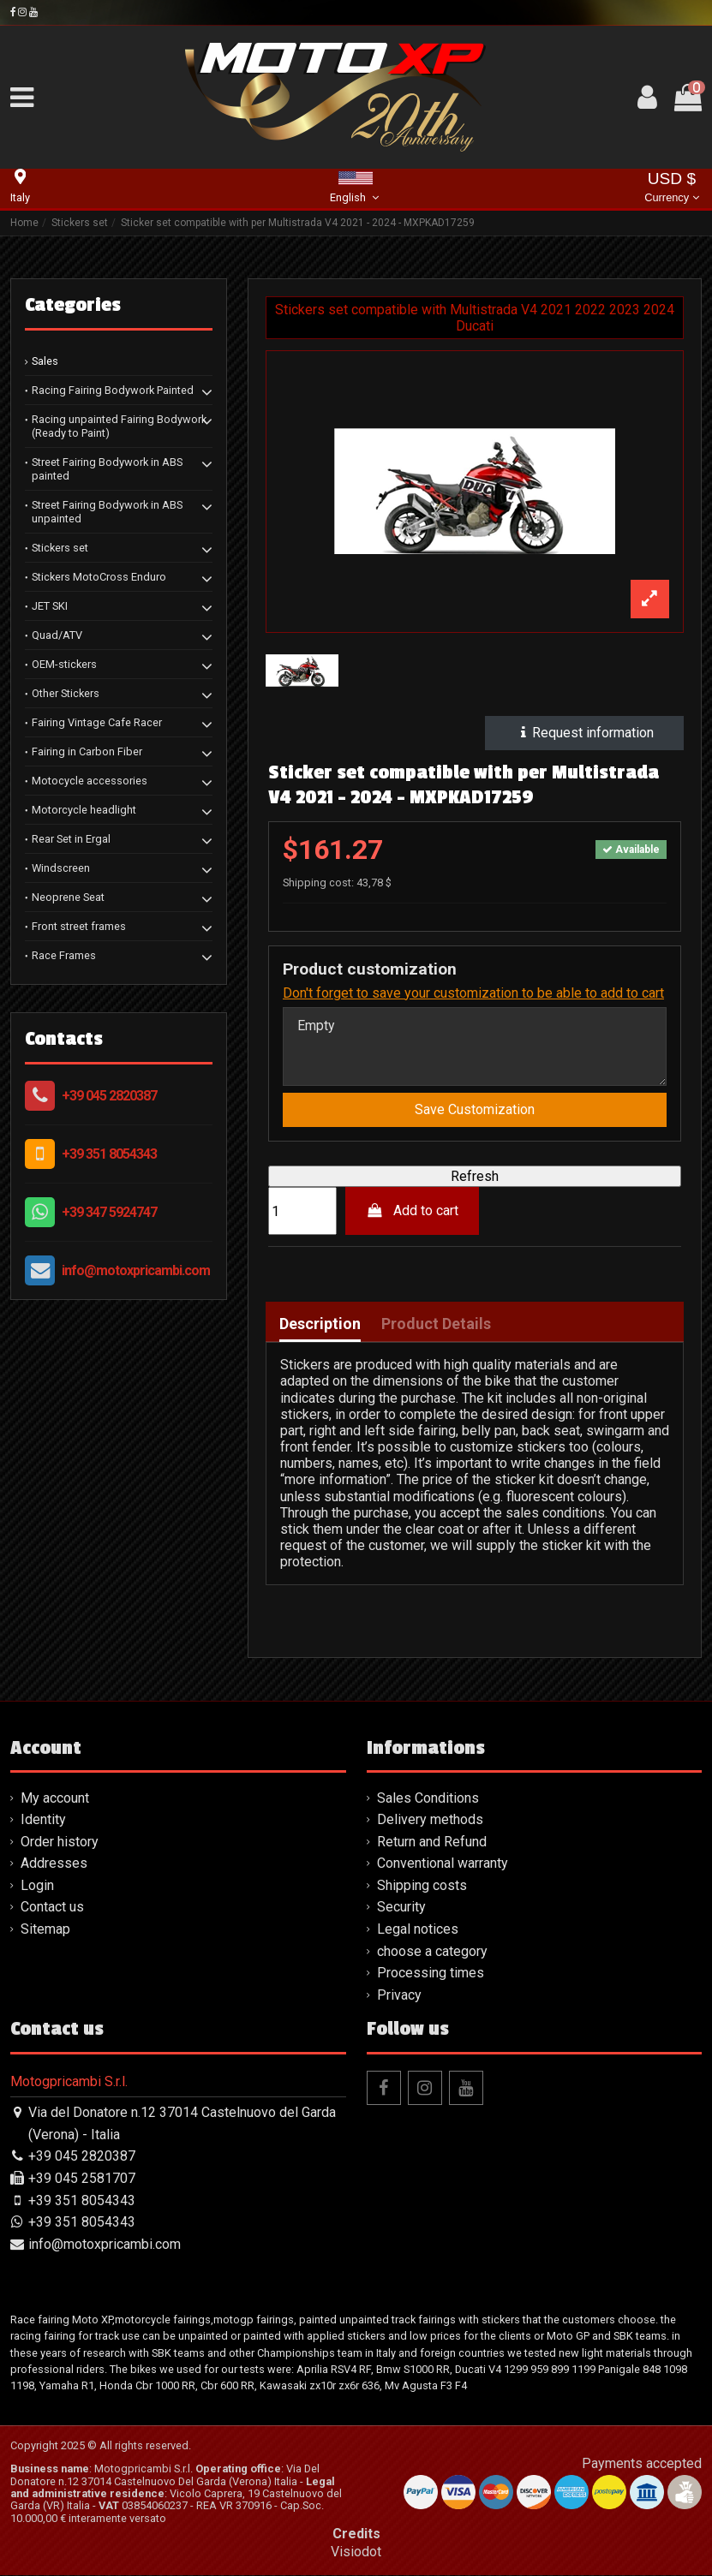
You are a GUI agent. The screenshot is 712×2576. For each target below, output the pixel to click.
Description (320, 1324)
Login (37, 1886)
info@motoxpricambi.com (136, 1270)
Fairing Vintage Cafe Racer (97, 722)
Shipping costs (422, 1886)
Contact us (52, 1907)
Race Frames (64, 955)
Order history (60, 1842)
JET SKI (50, 605)
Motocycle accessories (89, 780)
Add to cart (412, 1211)
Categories (73, 305)
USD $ (671, 189)
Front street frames (79, 926)
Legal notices (417, 1930)
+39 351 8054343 (109, 1154)
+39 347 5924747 (109, 1212)
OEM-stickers (64, 664)
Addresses (54, 1864)
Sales (45, 361)
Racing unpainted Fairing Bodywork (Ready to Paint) (119, 426)
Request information (585, 732)
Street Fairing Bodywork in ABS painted (107, 469)
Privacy (399, 1996)
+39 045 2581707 (81, 2179)
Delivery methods (430, 1820)
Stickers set (60, 547)
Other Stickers (65, 693)
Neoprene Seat (68, 897)
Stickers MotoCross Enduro (99, 576)
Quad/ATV (57, 635)
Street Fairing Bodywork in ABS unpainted (107, 511)
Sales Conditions (428, 1799)
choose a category (432, 1952)
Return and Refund (432, 1842)
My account (55, 1799)
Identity (43, 1820)
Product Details (436, 1324)
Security (401, 1907)
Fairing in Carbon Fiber (87, 751)
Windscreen (61, 868)
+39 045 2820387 (109, 1096)
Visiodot (356, 2552)
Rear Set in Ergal (71, 838)
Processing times (430, 1973)
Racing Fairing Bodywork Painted (113, 390)
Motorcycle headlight (84, 809)
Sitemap (45, 1930)
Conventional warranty (442, 1864)
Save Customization (475, 1110)
